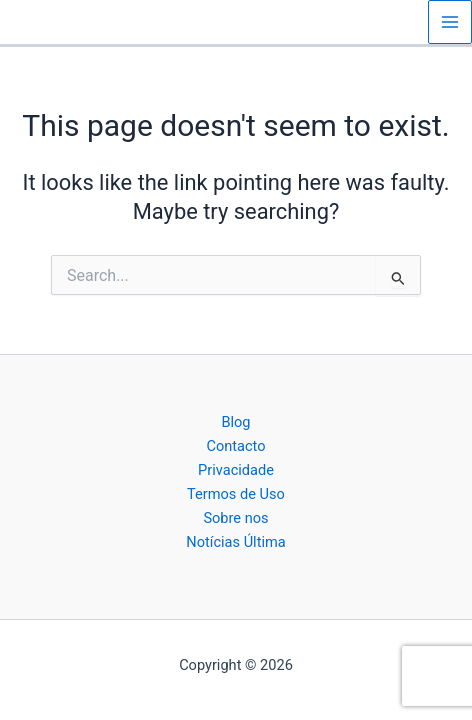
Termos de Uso (236, 494)
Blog (235, 422)
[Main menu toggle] (450, 22)
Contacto (235, 446)
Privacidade (236, 470)
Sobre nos (235, 518)
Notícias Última (235, 542)
